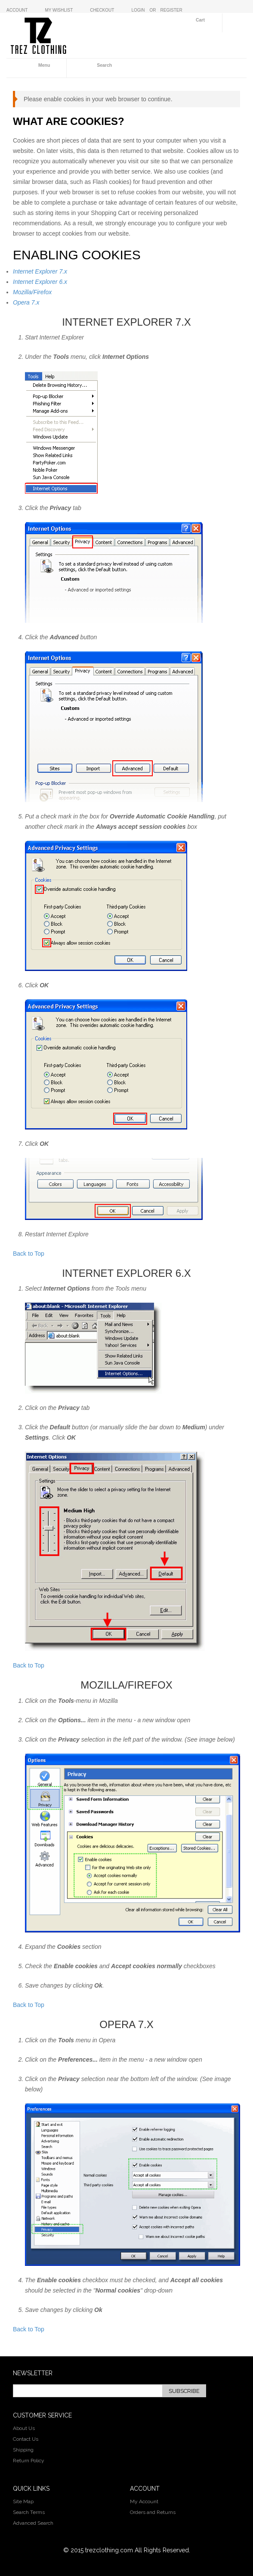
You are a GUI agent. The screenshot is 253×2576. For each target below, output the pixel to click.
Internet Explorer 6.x (40, 281)
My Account (144, 2501)
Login (138, 10)
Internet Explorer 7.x (40, 271)
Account (17, 10)
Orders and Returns (153, 2512)
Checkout (102, 10)
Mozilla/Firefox (32, 292)
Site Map (23, 2501)
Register (171, 10)
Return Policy (28, 2461)
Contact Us (25, 2439)
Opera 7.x (26, 302)
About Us (24, 2428)
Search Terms (29, 2512)
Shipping (23, 2450)
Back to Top (28, 1253)
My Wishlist (59, 10)
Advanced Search (33, 2523)
